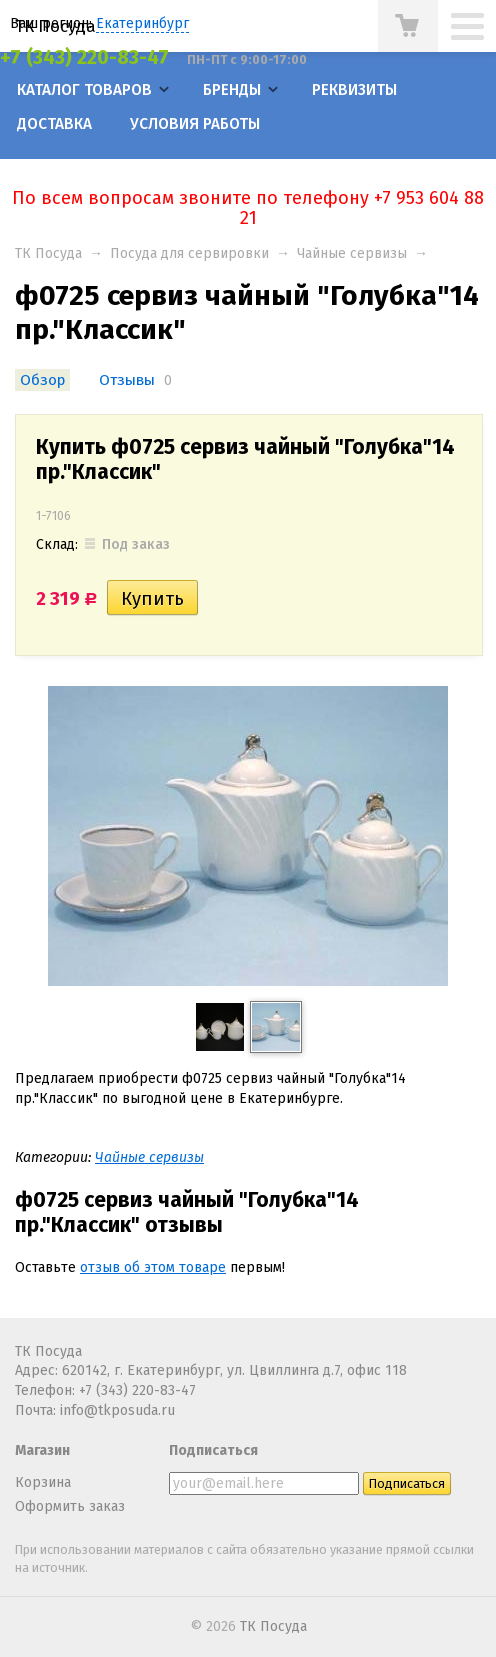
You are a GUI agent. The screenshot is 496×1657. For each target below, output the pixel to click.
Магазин (42, 1450)
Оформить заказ (70, 1506)
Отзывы (127, 380)
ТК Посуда (55, 26)
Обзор (42, 380)
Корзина (43, 1482)
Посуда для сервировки (189, 253)
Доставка (54, 124)
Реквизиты (354, 90)
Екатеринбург (142, 23)
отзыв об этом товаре (153, 1267)
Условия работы (195, 124)
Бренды (232, 90)
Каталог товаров (84, 90)
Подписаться (213, 1450)
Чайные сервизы (352, 253)
